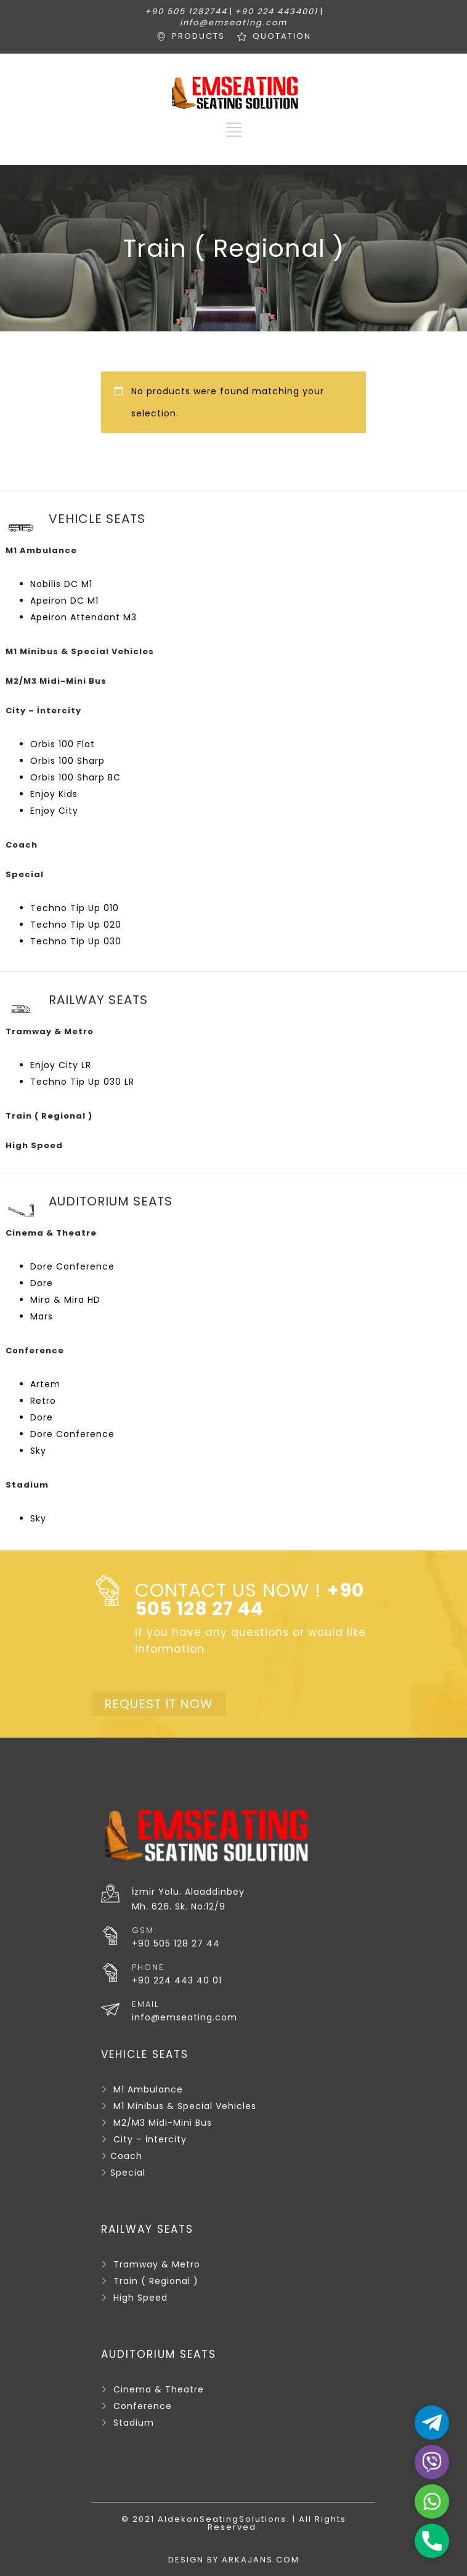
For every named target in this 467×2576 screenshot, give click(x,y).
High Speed (140, 2297)
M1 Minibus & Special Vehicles (184, 2106)
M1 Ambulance (148, 2089)
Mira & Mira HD (65, 1300)
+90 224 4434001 (276, 11)
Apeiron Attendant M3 (83, 617)
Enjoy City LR (60, 1065)
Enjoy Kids (54, 794)
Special (127, 2172)
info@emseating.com (233, 22)
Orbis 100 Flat (62, 744)
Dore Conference (72, 1266)
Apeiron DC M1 (64, 600)
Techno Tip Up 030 (75, 941)
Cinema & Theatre (158, 2389)
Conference (142, 2406)
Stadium (133, 2422)
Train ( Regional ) (155, 2281)
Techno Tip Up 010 (74, 908)
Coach (126, 2156)
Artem (45, 1384)
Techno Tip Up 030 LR (82, 1081)
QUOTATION (282, 36)
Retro (43, 1401)
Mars (41, 1316)
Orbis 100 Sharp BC (75, 777)
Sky (38, 1450)
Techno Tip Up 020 (75, 924)
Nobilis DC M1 (61, 584)
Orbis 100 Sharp (67, 761)
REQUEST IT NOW (158, 1703)
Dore (41, 1283)
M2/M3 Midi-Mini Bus (162, 2122)
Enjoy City (54, 810)
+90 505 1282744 (186, 11)
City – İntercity (150, 2139)
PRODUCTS (198, 36)
